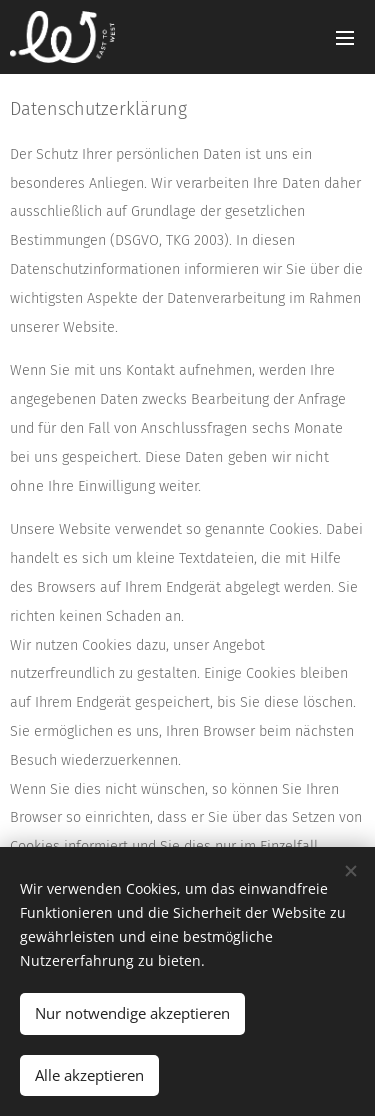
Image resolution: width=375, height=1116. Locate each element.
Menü (345, 38)
